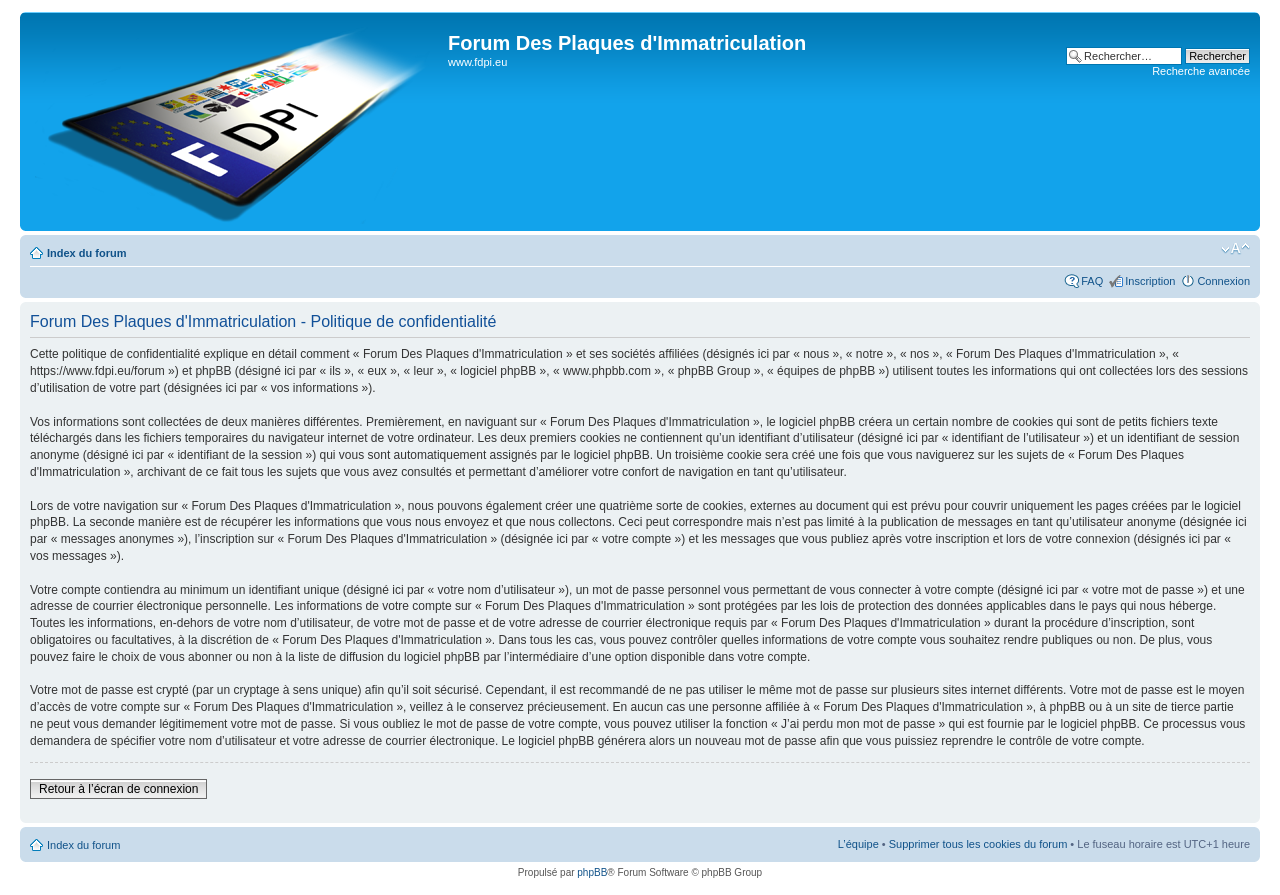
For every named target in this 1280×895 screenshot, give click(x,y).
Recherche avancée (1201, 71)
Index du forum (86, 253)
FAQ (1092, 281)
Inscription (1150, 281)
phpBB (592, 872)
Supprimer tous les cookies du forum (978, 844)
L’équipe (858, 844)
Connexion (1223, 281)
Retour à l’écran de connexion (118, 789)
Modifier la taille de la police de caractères (1235, 249)
